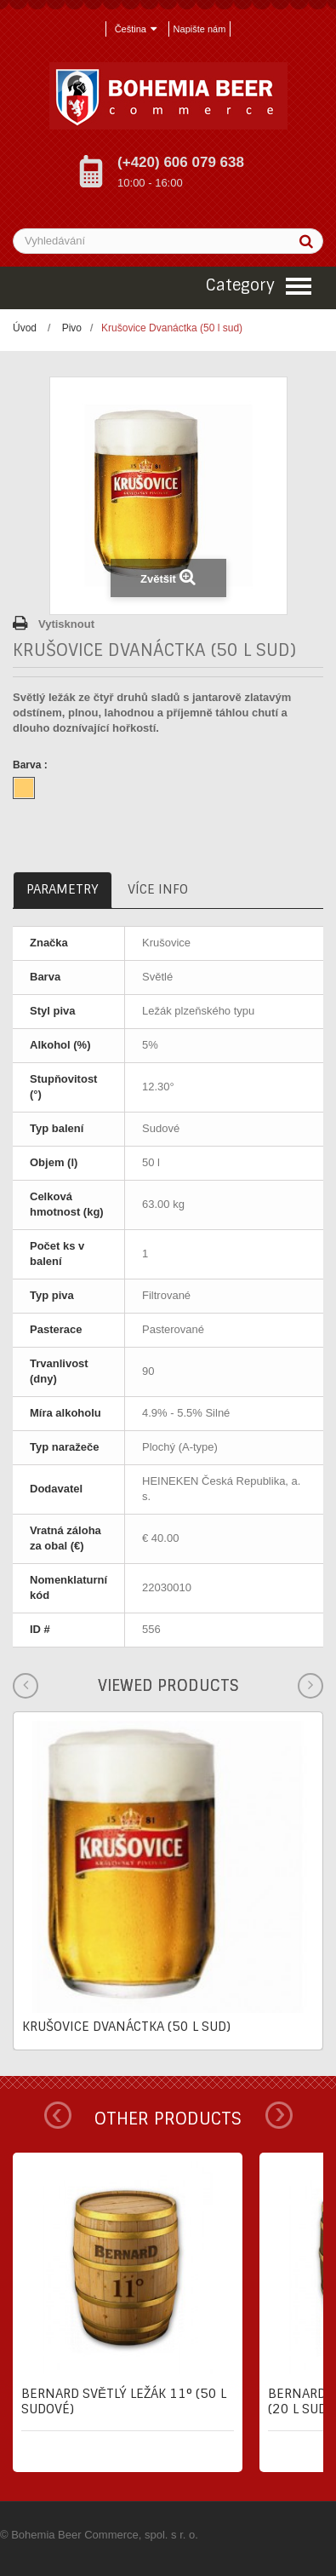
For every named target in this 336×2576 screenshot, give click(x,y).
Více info (158, 889)
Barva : (31, 765)
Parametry (62, 889)
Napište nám (200, 29)
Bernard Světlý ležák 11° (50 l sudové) (123, 2401)
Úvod (25, 328)
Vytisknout (66, 624)
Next (279, 2115)
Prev (57, 2115)
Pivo (72, 328)
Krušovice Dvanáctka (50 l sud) (126, 2026)
